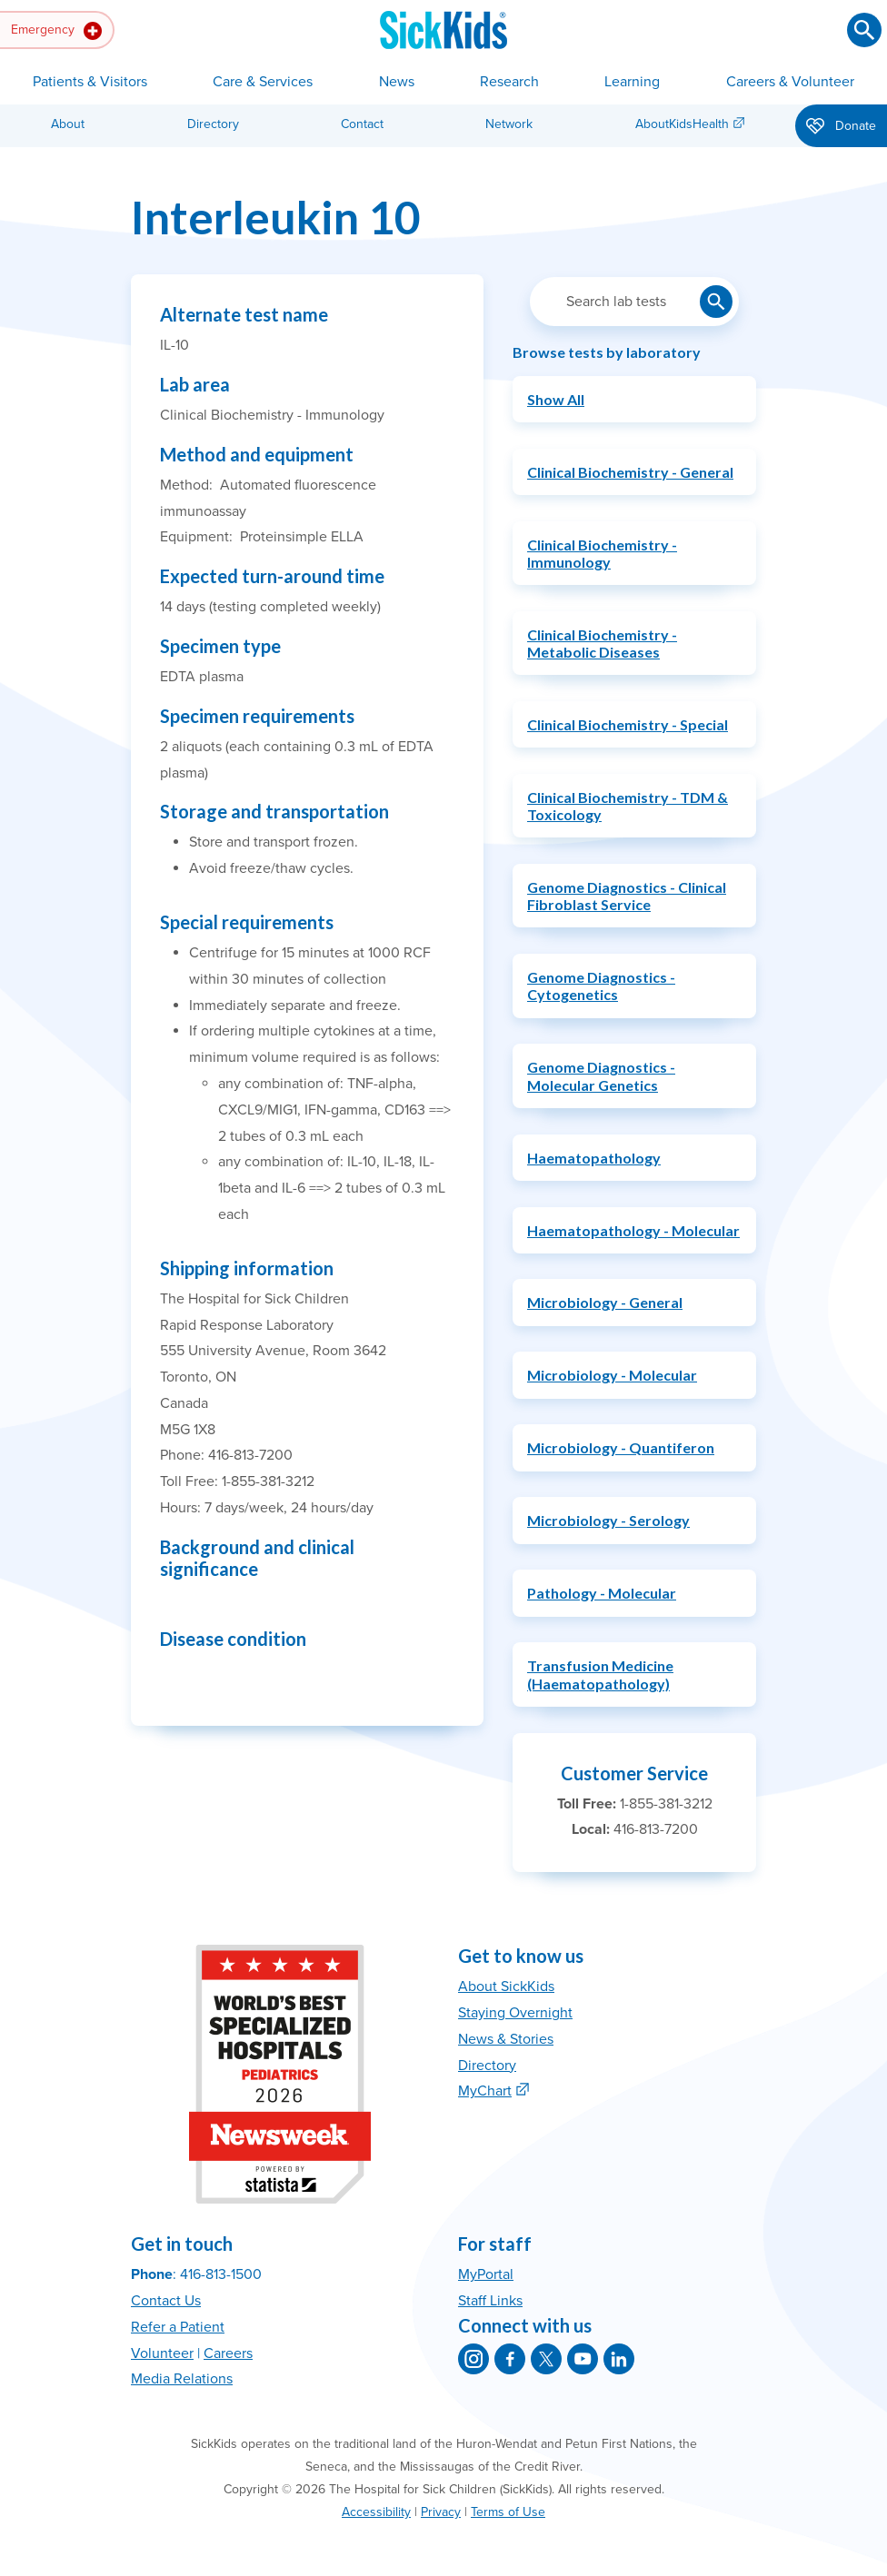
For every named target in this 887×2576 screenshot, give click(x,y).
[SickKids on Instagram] (473, 2358)
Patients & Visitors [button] (90, 82)
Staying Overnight (515, 2013)
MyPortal (485, 2274)
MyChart (485, 2091)
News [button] (396, 82)
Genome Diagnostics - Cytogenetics (601, 985)
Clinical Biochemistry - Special (627, 724)
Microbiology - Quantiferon (620, 1447)
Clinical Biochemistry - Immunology (602, 553)
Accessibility (376, 2512)
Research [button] (509, 82)
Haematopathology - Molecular (633, 1230)
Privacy (441, 2512)
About (68, 124)
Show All (555, 399)
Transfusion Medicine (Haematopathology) (600, 1674)
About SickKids (506, 1986)
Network (509, 124)
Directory (213, 124)
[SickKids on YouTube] (582, 2358)
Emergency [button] (56, 31)
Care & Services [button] (263, 82)
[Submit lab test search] (716, 301)
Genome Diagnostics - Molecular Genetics (601, 1075)
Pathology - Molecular (601, 1592)
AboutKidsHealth (682, 124)
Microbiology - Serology (608, 1520)
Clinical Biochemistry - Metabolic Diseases (602, 643)
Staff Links (490, 2301)
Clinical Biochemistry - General (630, 472)
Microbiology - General (605, 1302)
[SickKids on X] (546, 2358)
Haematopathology (594, 1157)
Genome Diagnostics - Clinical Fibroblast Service (626, 895)
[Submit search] (864, 30)
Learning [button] (632, 82)
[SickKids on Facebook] (509, 2358)
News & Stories (505, 2039)
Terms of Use (508, 2512)
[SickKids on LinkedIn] (618, 2358)
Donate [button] (841, 127)
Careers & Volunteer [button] (790, 82)
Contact (362, 124)
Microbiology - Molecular (612, 1374)
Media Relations (182, 2379)
